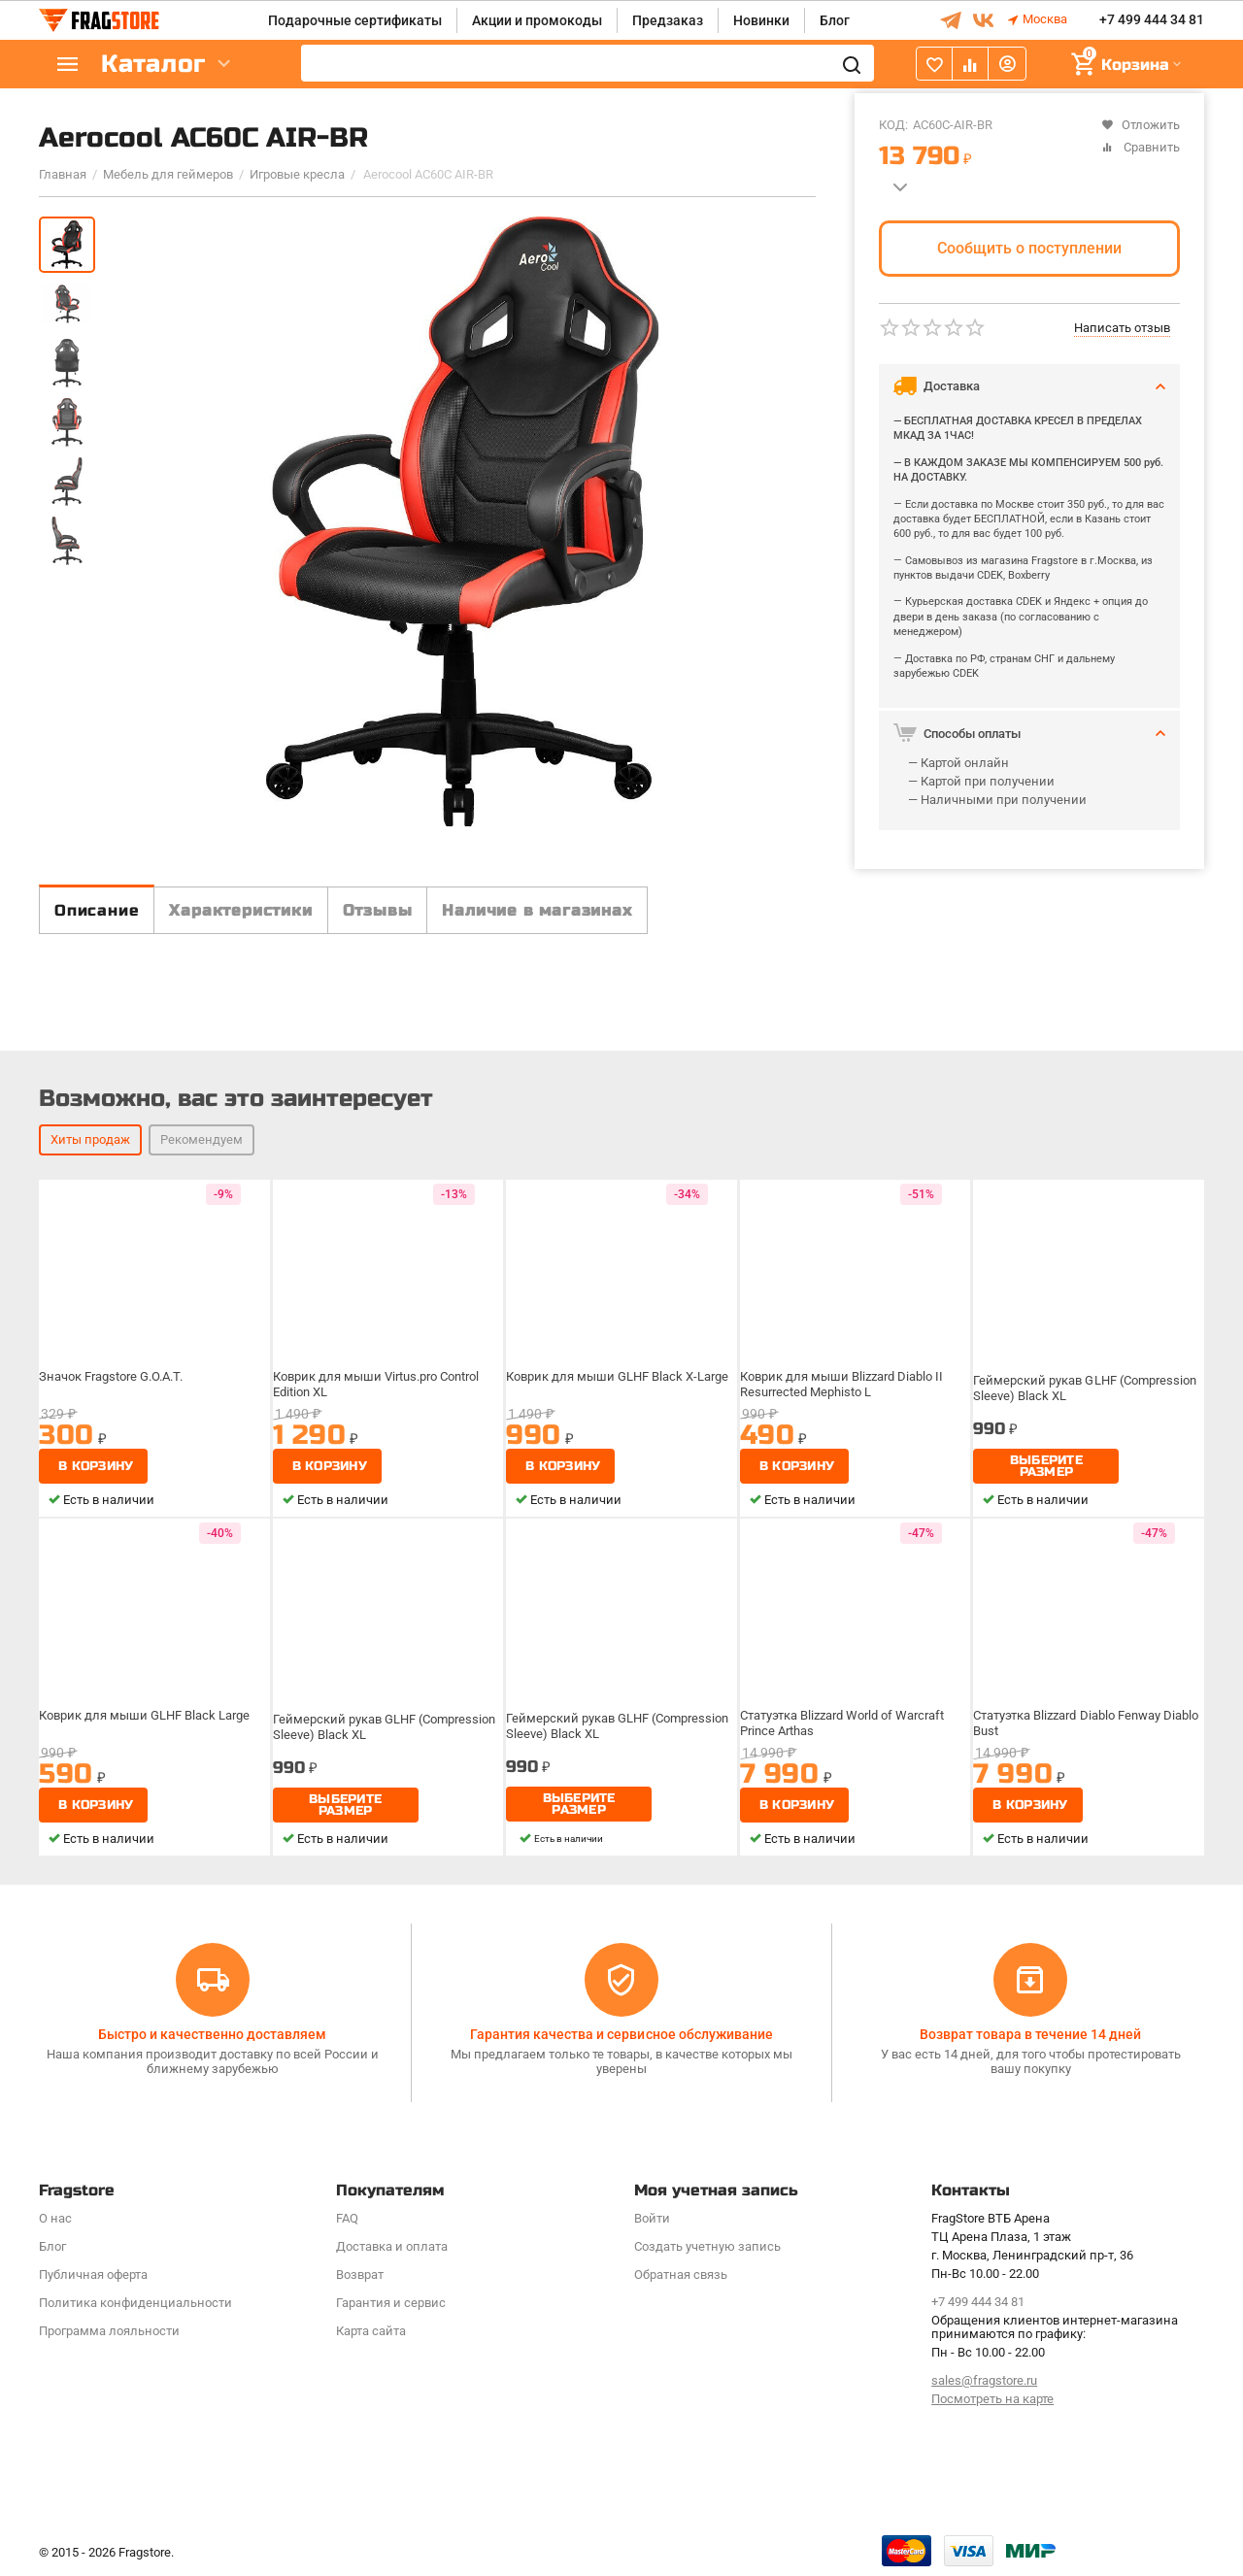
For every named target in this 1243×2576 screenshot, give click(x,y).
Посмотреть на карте (992, 2399)
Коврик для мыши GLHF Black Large (145, 1757)
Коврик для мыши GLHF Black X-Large (618, 1418)
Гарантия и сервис (391, 2302)
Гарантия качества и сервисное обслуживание (621, 2034)
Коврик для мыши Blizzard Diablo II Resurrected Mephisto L (844, 1425)
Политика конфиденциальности (135, 2302)
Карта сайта (371, 2331)
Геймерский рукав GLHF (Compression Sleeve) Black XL (1086, 1425)
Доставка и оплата (392, 2246)
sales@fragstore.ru (984, 2380)
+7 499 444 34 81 (1151, 20)
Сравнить (1140, 147)
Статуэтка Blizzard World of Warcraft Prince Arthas (847, 1764)
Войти (652, 2218)
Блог (835, 20)
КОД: (893, 124)
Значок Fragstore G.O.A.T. (117, 1418)
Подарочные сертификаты (355, 20)
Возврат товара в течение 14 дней (1030, 2034)
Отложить (1140, 124)
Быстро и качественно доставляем (212, 2034)
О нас (55, 2218)
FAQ (347, 2218)
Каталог (155, 65)
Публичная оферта (93, 2274)
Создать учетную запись (707, 2246)
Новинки (761, 20)
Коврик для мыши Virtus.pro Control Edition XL (380, 1425)
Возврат (360, 2274)
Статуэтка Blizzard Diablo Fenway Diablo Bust (1073, 1764)
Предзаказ (667, 20)
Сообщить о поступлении (1029, 248)
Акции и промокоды (537, 20)
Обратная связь (680, 2274)
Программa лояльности (109, 2331)
